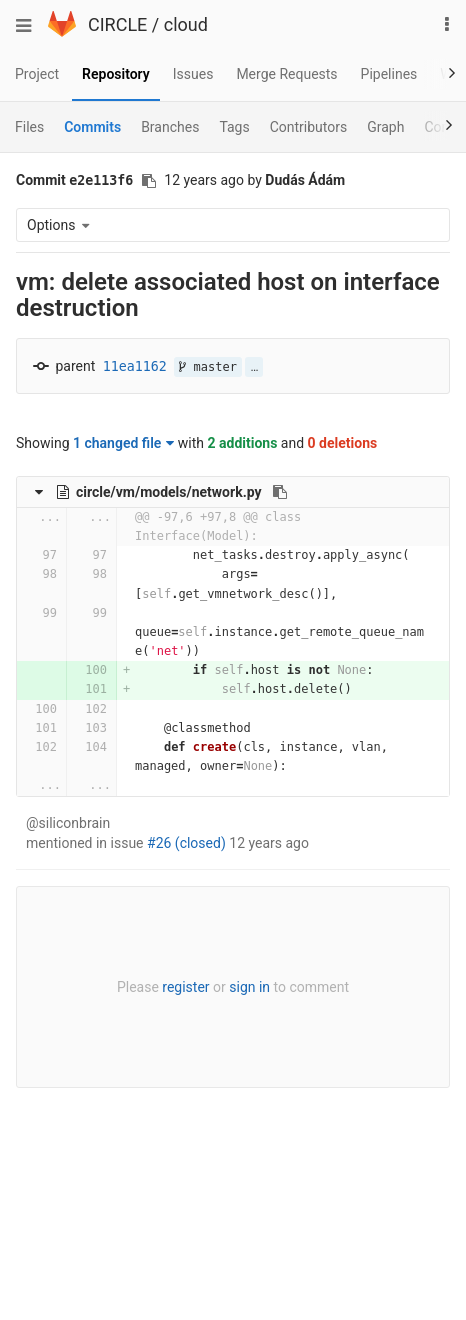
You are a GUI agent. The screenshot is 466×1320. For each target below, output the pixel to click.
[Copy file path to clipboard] (280, 492)
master (208, 367)
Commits (92, 127)
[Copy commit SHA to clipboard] (149, 181)
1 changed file (123, 443)
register (185, 987)
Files (29, 127)
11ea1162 (135, 366)
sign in (249, 987)
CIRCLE (117, 24)
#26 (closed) (186, 843)
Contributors (309, 127)
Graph (385, 127)
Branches (170, 127)
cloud (186, 24)
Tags (234, 127)
